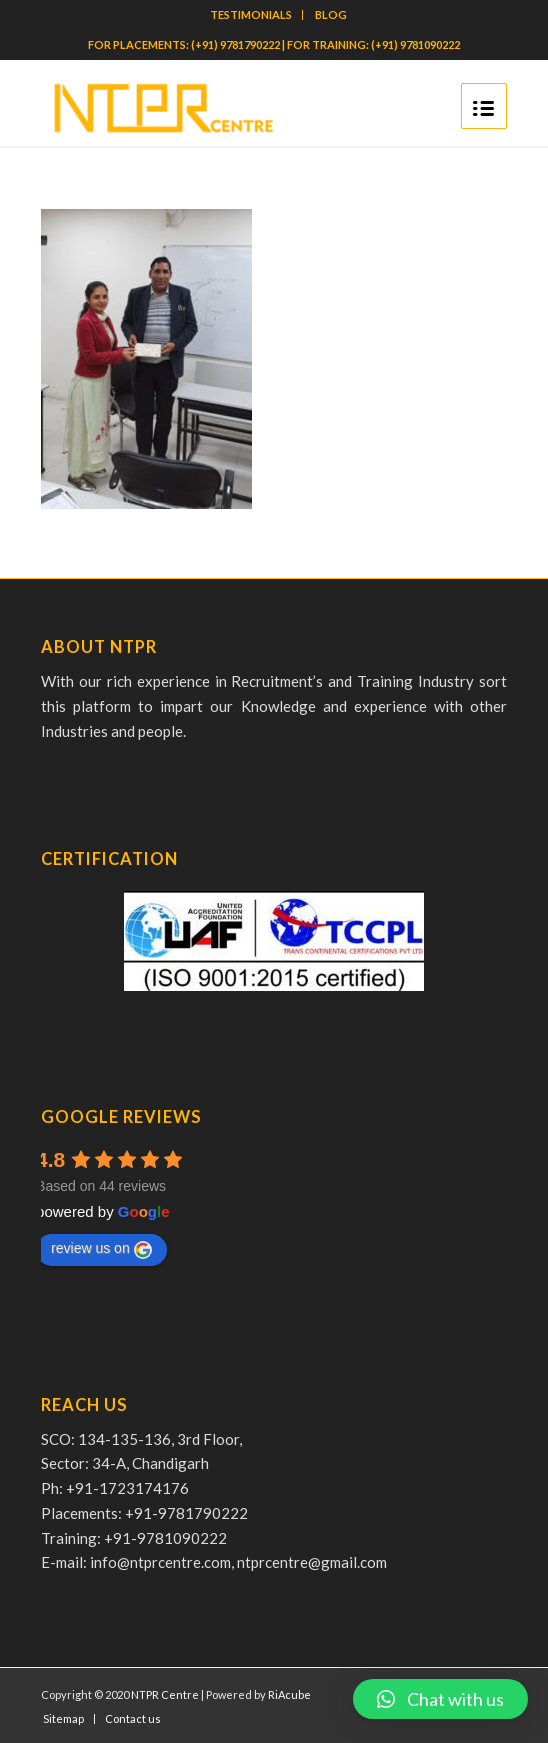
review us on (101, 1249)
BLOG (331, 14)
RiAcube (289, 1694)
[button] (440, 1699)
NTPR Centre (165, 1694)
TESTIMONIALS (251, 14)
